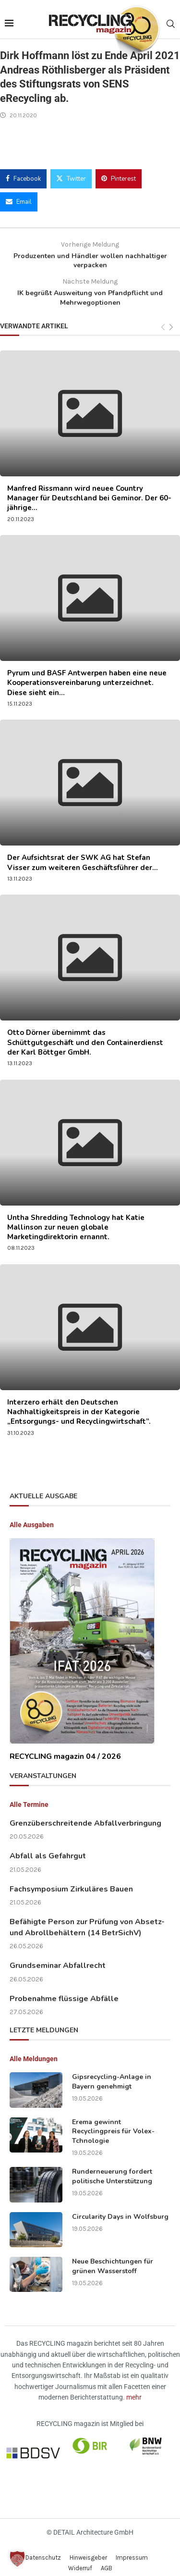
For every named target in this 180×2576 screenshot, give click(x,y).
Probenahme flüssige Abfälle (64, 1991)
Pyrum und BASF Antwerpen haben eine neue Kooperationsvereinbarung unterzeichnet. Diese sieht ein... (87, 675)
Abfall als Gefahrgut (48, 1848)
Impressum (132, 2549)
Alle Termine (29, 1797)
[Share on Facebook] (23, 171)
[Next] (171, 320)
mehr (134, 2389)
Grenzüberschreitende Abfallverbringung (85, 1815)
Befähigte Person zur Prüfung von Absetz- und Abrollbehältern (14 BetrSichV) (87, 1919)
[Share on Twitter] (71, 171)
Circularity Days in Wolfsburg (120, 2209)
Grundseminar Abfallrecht (58, 1958)
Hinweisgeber (88, 2549)
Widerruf (80, 2560)
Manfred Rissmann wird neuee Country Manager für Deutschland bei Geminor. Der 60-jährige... (89, 490)
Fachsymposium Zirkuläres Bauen (71, 1881)
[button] (17, 2558)
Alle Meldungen (34, 2051)
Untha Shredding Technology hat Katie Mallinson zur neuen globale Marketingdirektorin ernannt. (75, 1219)
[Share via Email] (18, 194)
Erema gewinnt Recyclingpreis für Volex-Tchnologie (113, 2124)
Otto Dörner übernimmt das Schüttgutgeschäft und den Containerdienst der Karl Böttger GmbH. (85, 1034)
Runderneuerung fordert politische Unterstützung (112, 2168)
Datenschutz (43, 2549)
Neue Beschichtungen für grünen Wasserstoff (112, 2258)
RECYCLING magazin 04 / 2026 (65, 1748)
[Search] (170, 20)
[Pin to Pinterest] (119, 171)
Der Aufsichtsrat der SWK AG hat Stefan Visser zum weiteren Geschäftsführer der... (82, 854)
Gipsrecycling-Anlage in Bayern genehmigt (111, 2074)
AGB (106, 2560)
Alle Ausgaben (32, 1517)
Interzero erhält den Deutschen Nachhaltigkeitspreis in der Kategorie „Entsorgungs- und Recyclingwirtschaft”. (79, 1404)
